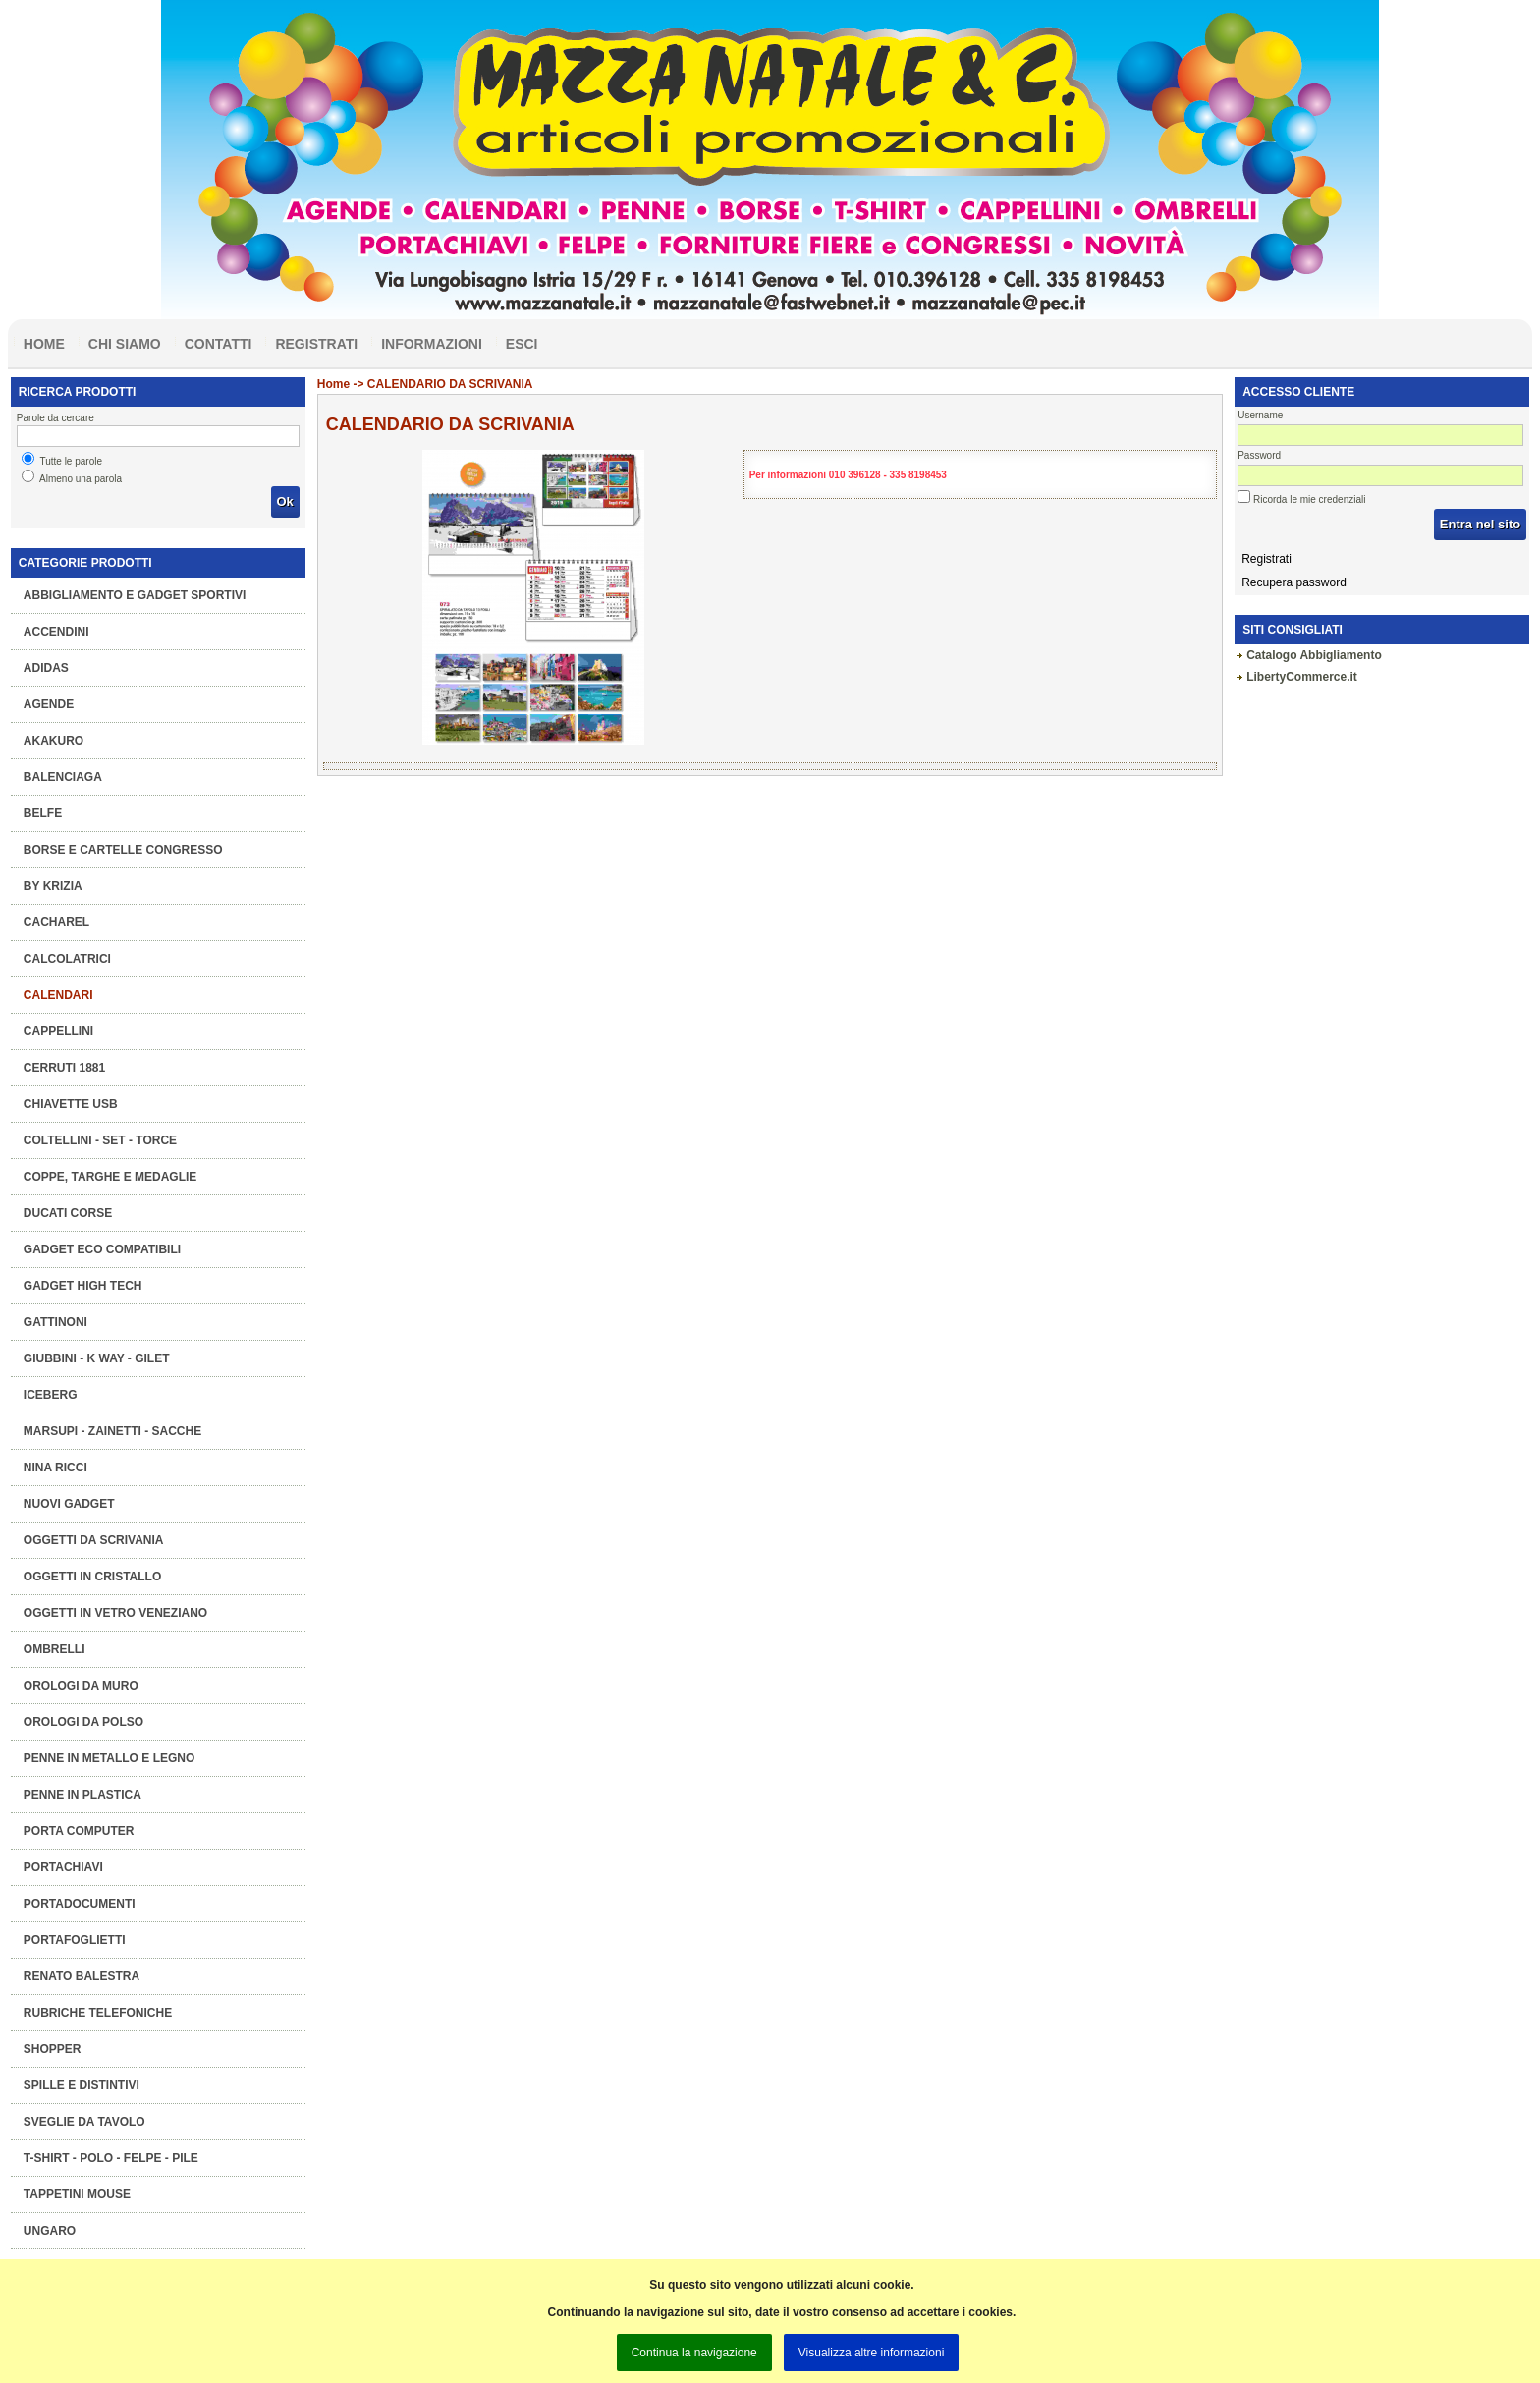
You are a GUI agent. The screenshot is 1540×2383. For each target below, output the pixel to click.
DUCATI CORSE (68, 1213)
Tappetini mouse (77, 2194)
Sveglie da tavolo (84, 2122)
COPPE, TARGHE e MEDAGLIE (110, 1177)
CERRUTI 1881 (64, 1068)
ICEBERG (51, 1395)
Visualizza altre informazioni (871, 2352)
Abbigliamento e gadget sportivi (135, 595)
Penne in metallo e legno (109, 1758)
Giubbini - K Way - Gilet (97, 1358)
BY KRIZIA (53, 886)
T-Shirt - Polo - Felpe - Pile (111, 2158)
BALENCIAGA (63, 777)
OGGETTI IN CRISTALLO (92, 1576)
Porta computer (79, 1831)
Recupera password (1294, 582)
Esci (522, 344)
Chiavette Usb (71, 1104)
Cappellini (58, 1031)
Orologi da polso (83, 1722)
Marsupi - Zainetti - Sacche (112, 1431)
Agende (49, 704)
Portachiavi (63, 1867)
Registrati (316, 344)
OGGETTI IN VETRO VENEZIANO (115, 1613)
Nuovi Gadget (69, 1504)
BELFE (43, 813)
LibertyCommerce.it (1301, 677)
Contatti (218, 344)
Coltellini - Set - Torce (100, 1140)
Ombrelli (54, 1649)
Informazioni (431, 344)
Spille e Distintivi (81, 2085)
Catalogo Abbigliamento (1314, 655)
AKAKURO (53, 741)
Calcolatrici (67, 959)
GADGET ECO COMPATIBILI (102, 1249)
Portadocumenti (80, 1904)
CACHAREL (56, 922)
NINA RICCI (55, 1467)
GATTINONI (55, 1322)
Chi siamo (124, 344)
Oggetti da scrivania (94, 1540)
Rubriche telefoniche (98, 2013)
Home (44, 344)
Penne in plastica (82, 1794)
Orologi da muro (81, 1685)
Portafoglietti (75, 1940)
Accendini (56, 631)
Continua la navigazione (694, 2352)
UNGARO (50, 2231)
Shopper (53, 2049)
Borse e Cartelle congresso (123, 850)
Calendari (58, 995)
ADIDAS (46, 668)
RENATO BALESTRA (81, 1976)
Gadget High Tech (83, 1286)
